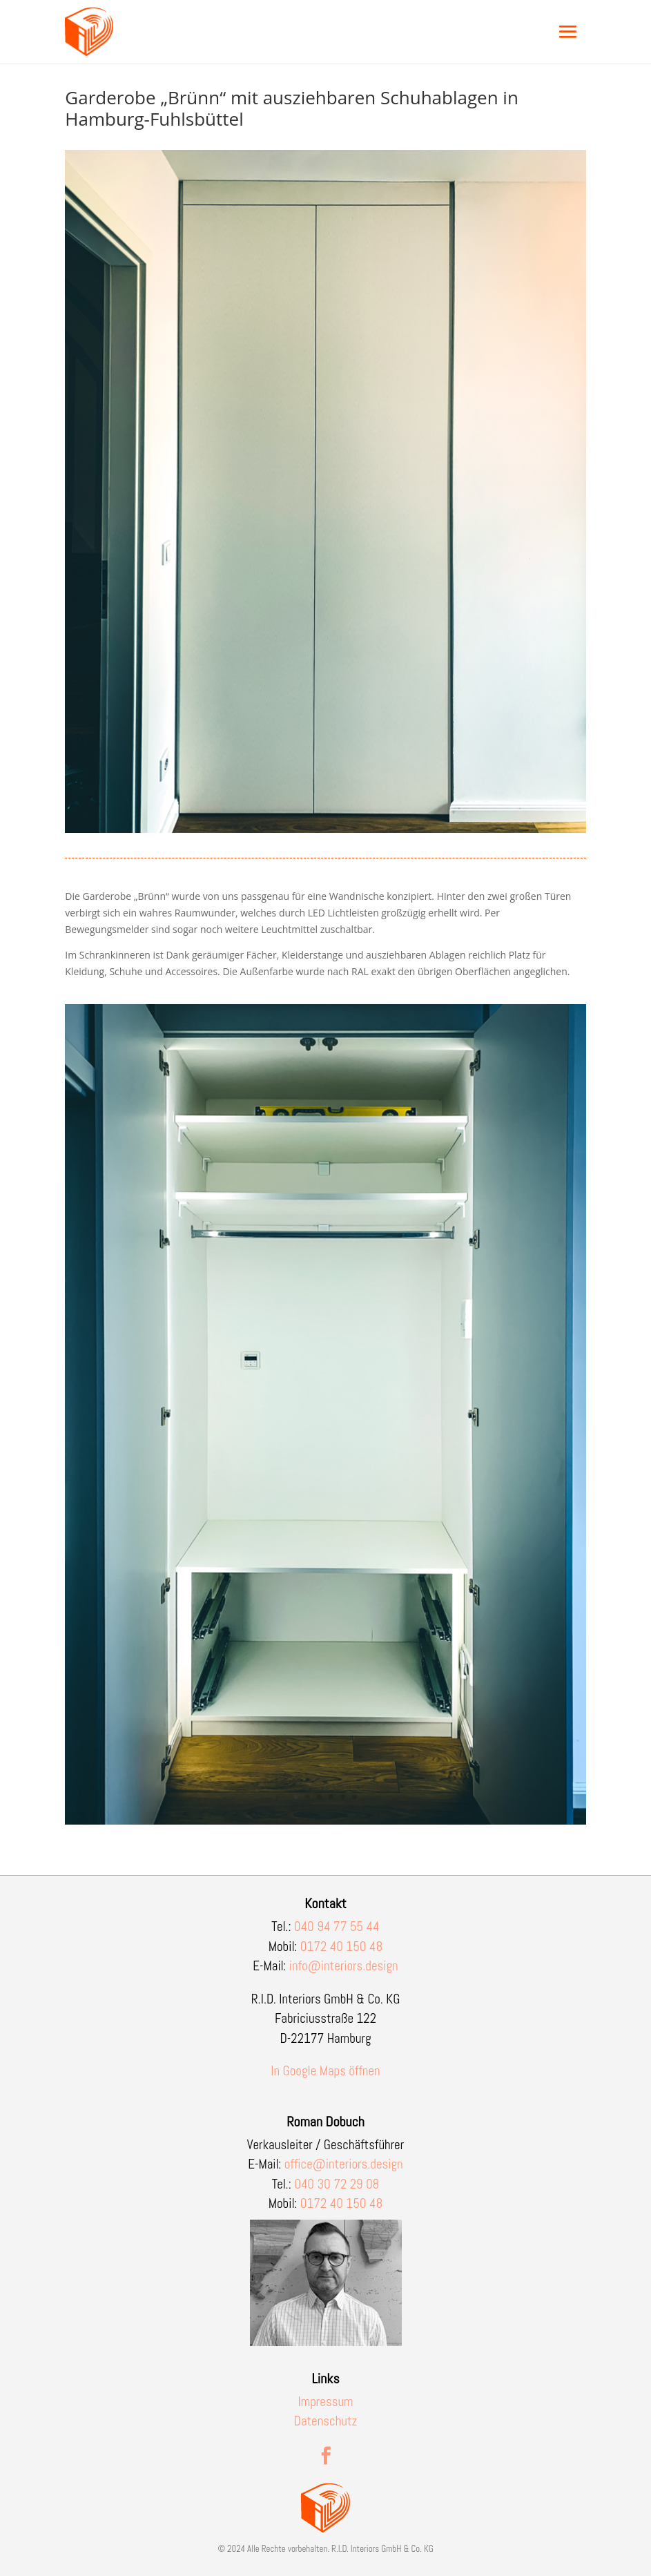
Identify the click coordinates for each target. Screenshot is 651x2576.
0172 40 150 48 (341, 1946)
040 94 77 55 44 (337, 1926)
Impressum (325, 2401)
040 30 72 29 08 (336, 2184)
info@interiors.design (343, 1965)
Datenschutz (326, 2421)
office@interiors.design (343, 2164)
